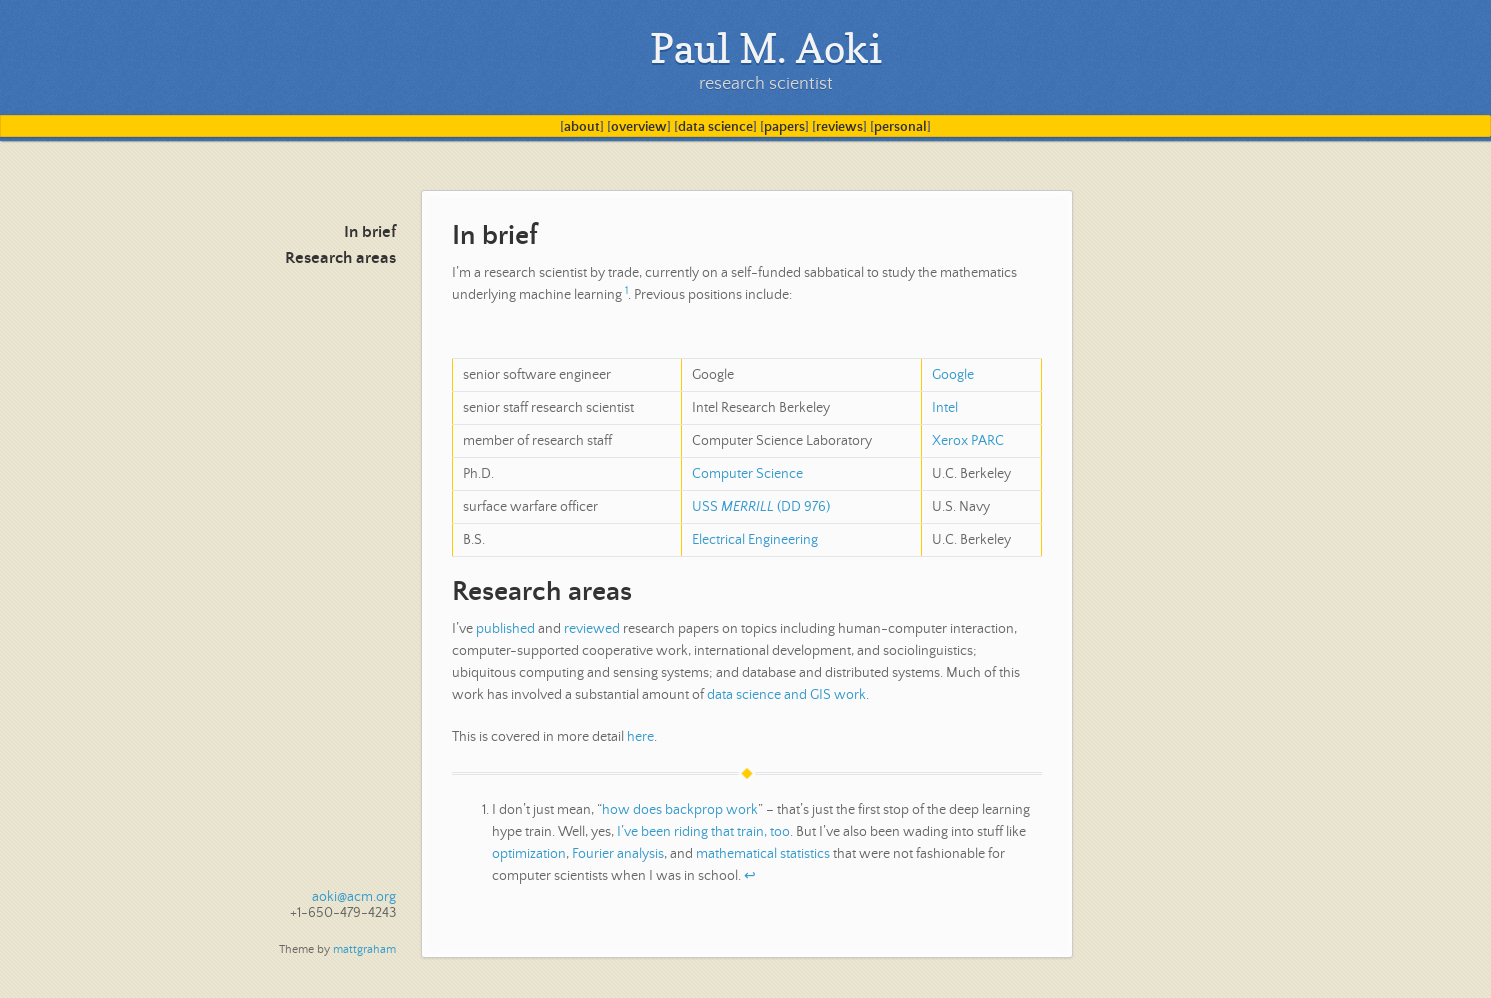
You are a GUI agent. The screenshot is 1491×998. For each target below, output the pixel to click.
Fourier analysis (618, 854)
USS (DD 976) (761, 507)
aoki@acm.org (354, 897)
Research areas (340, 258)
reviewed (592, 629)
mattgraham (364, 949)
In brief (370, 232)
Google (953, 375)
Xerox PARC (968, 441)
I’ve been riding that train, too (703, 832)
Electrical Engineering (755, 540)
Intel (945, 408)
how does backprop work (680, 810)
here (640, 737)
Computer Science (747, 474)
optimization (529, 854)
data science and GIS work (786, 695)
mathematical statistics (763, 854)
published (505, 629)
